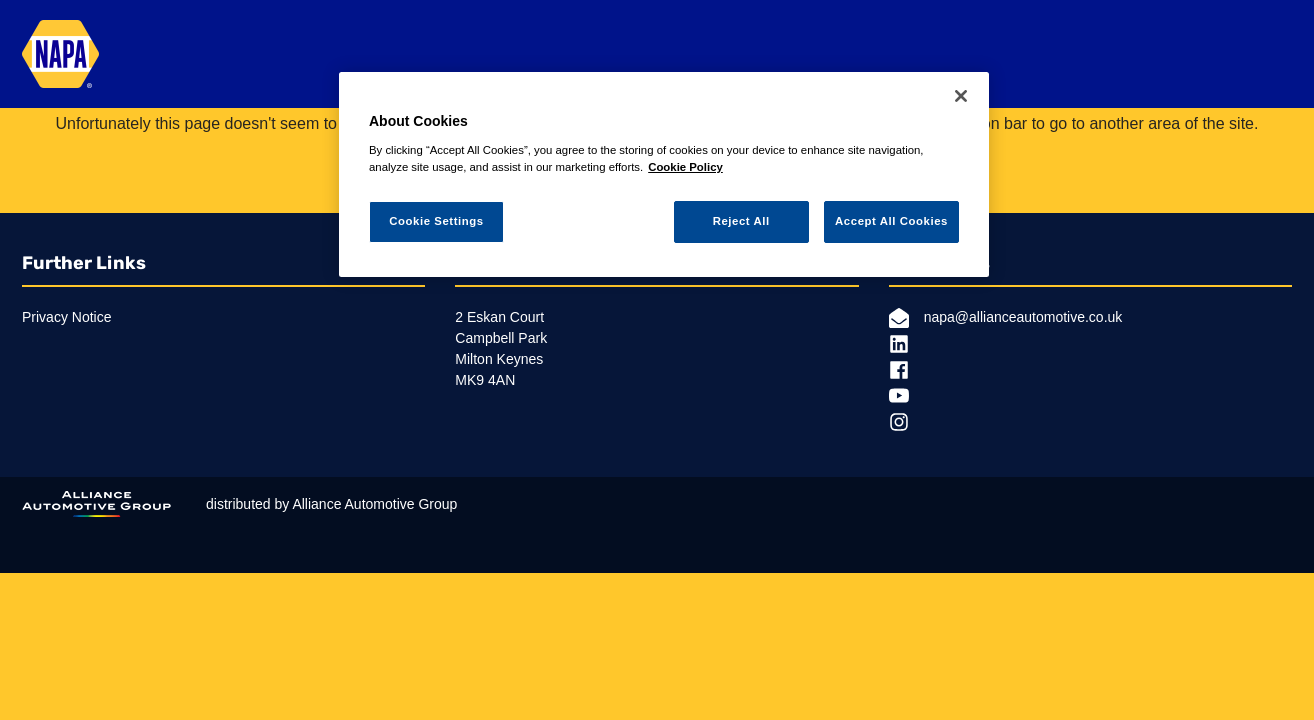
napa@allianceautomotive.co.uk (1006, 318)
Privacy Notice (66, 317)
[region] (664, 174)
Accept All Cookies (891, 221)
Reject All (741, 221)
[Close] (961, 96)
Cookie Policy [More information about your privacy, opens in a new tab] (685, 167)
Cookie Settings (436, 221)
